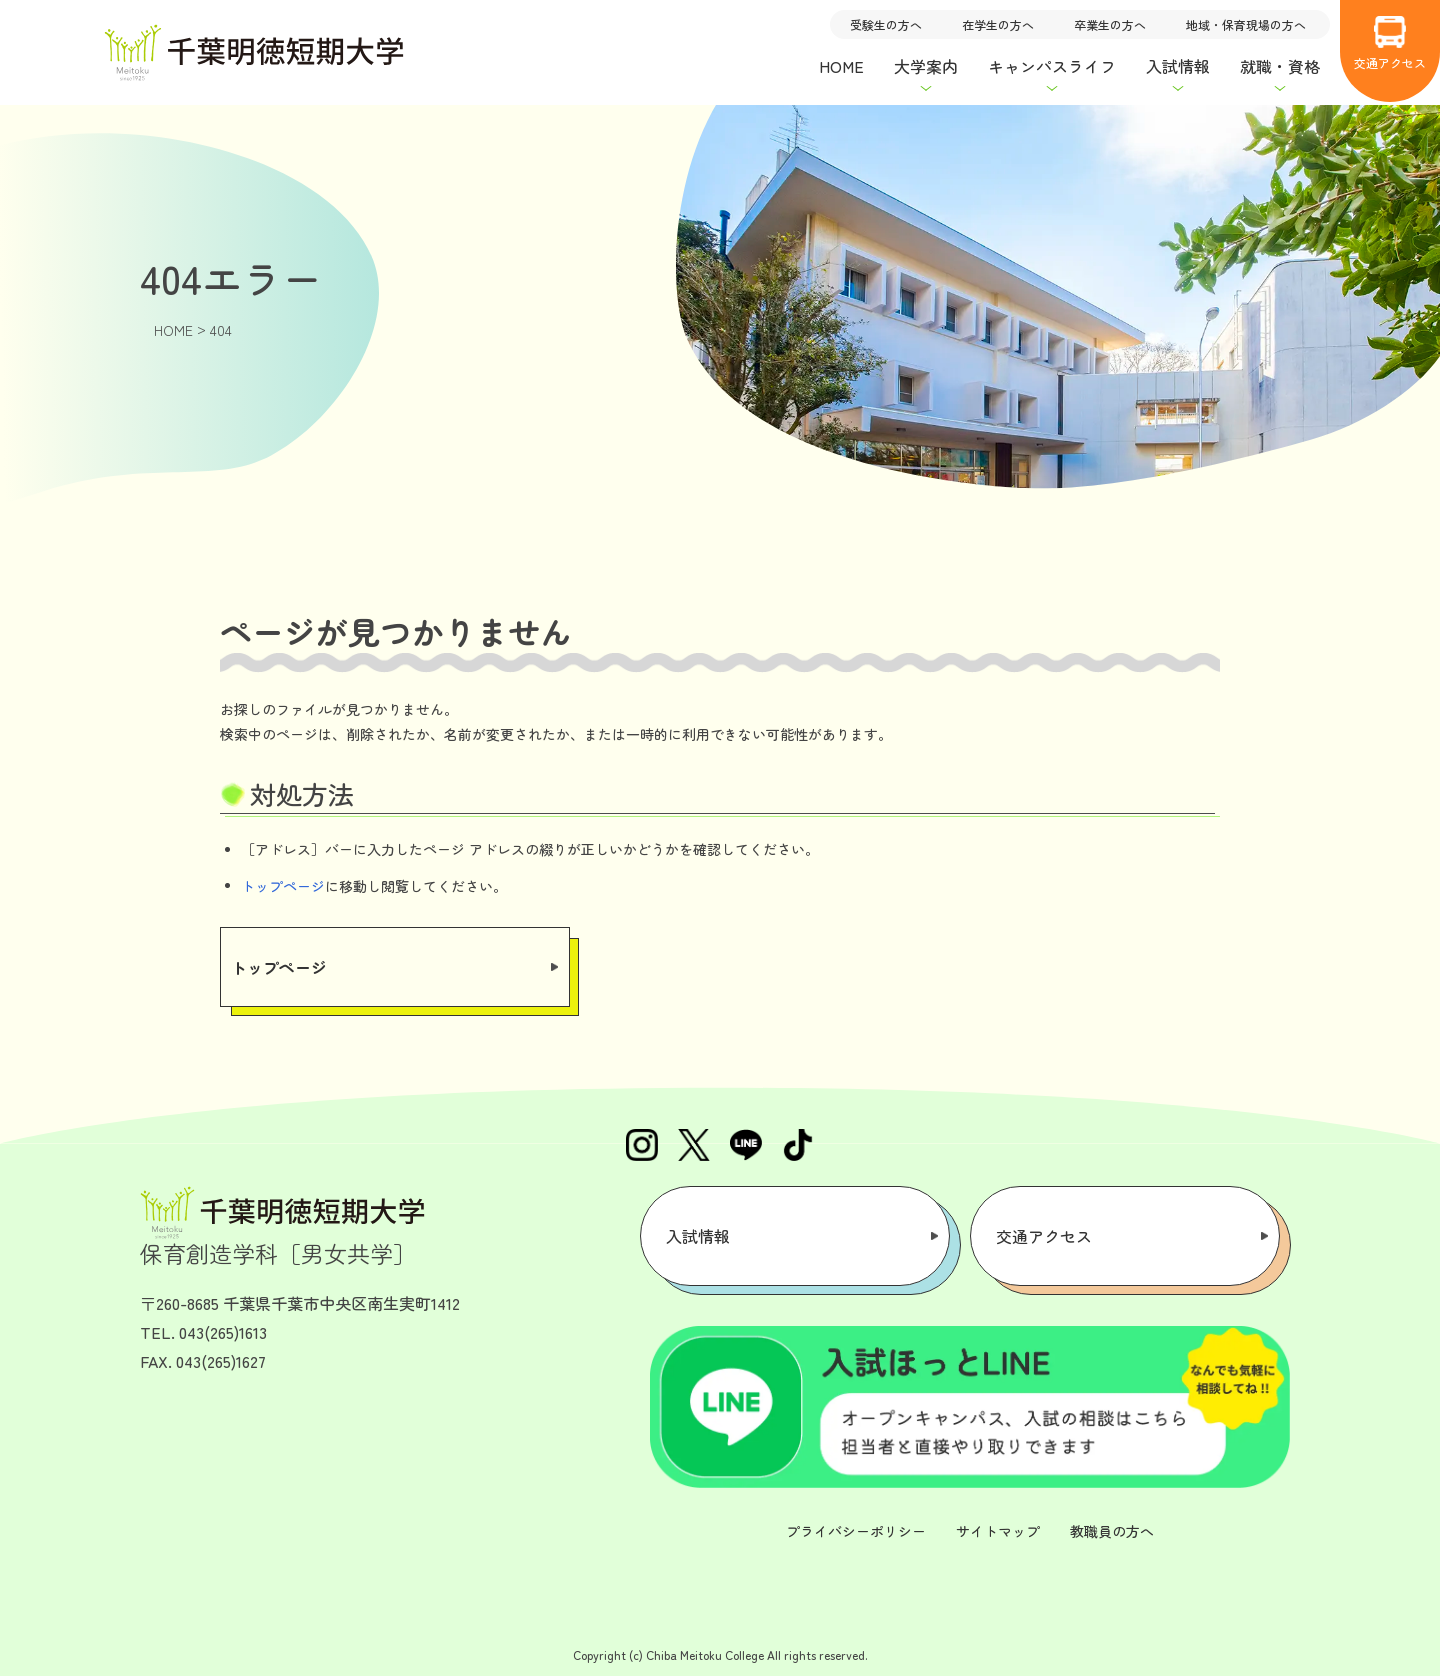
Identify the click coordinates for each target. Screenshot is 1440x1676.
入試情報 (698, 1236)
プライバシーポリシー (856, 1531)
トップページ (283, 886)
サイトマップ (998, 1531)
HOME (841, 66)
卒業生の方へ (1110, 24)
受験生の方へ (886, 24)
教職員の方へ (1112, 1531)
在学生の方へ (998, 24)
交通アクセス (1390, 43)
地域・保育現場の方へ (1246, 24)
